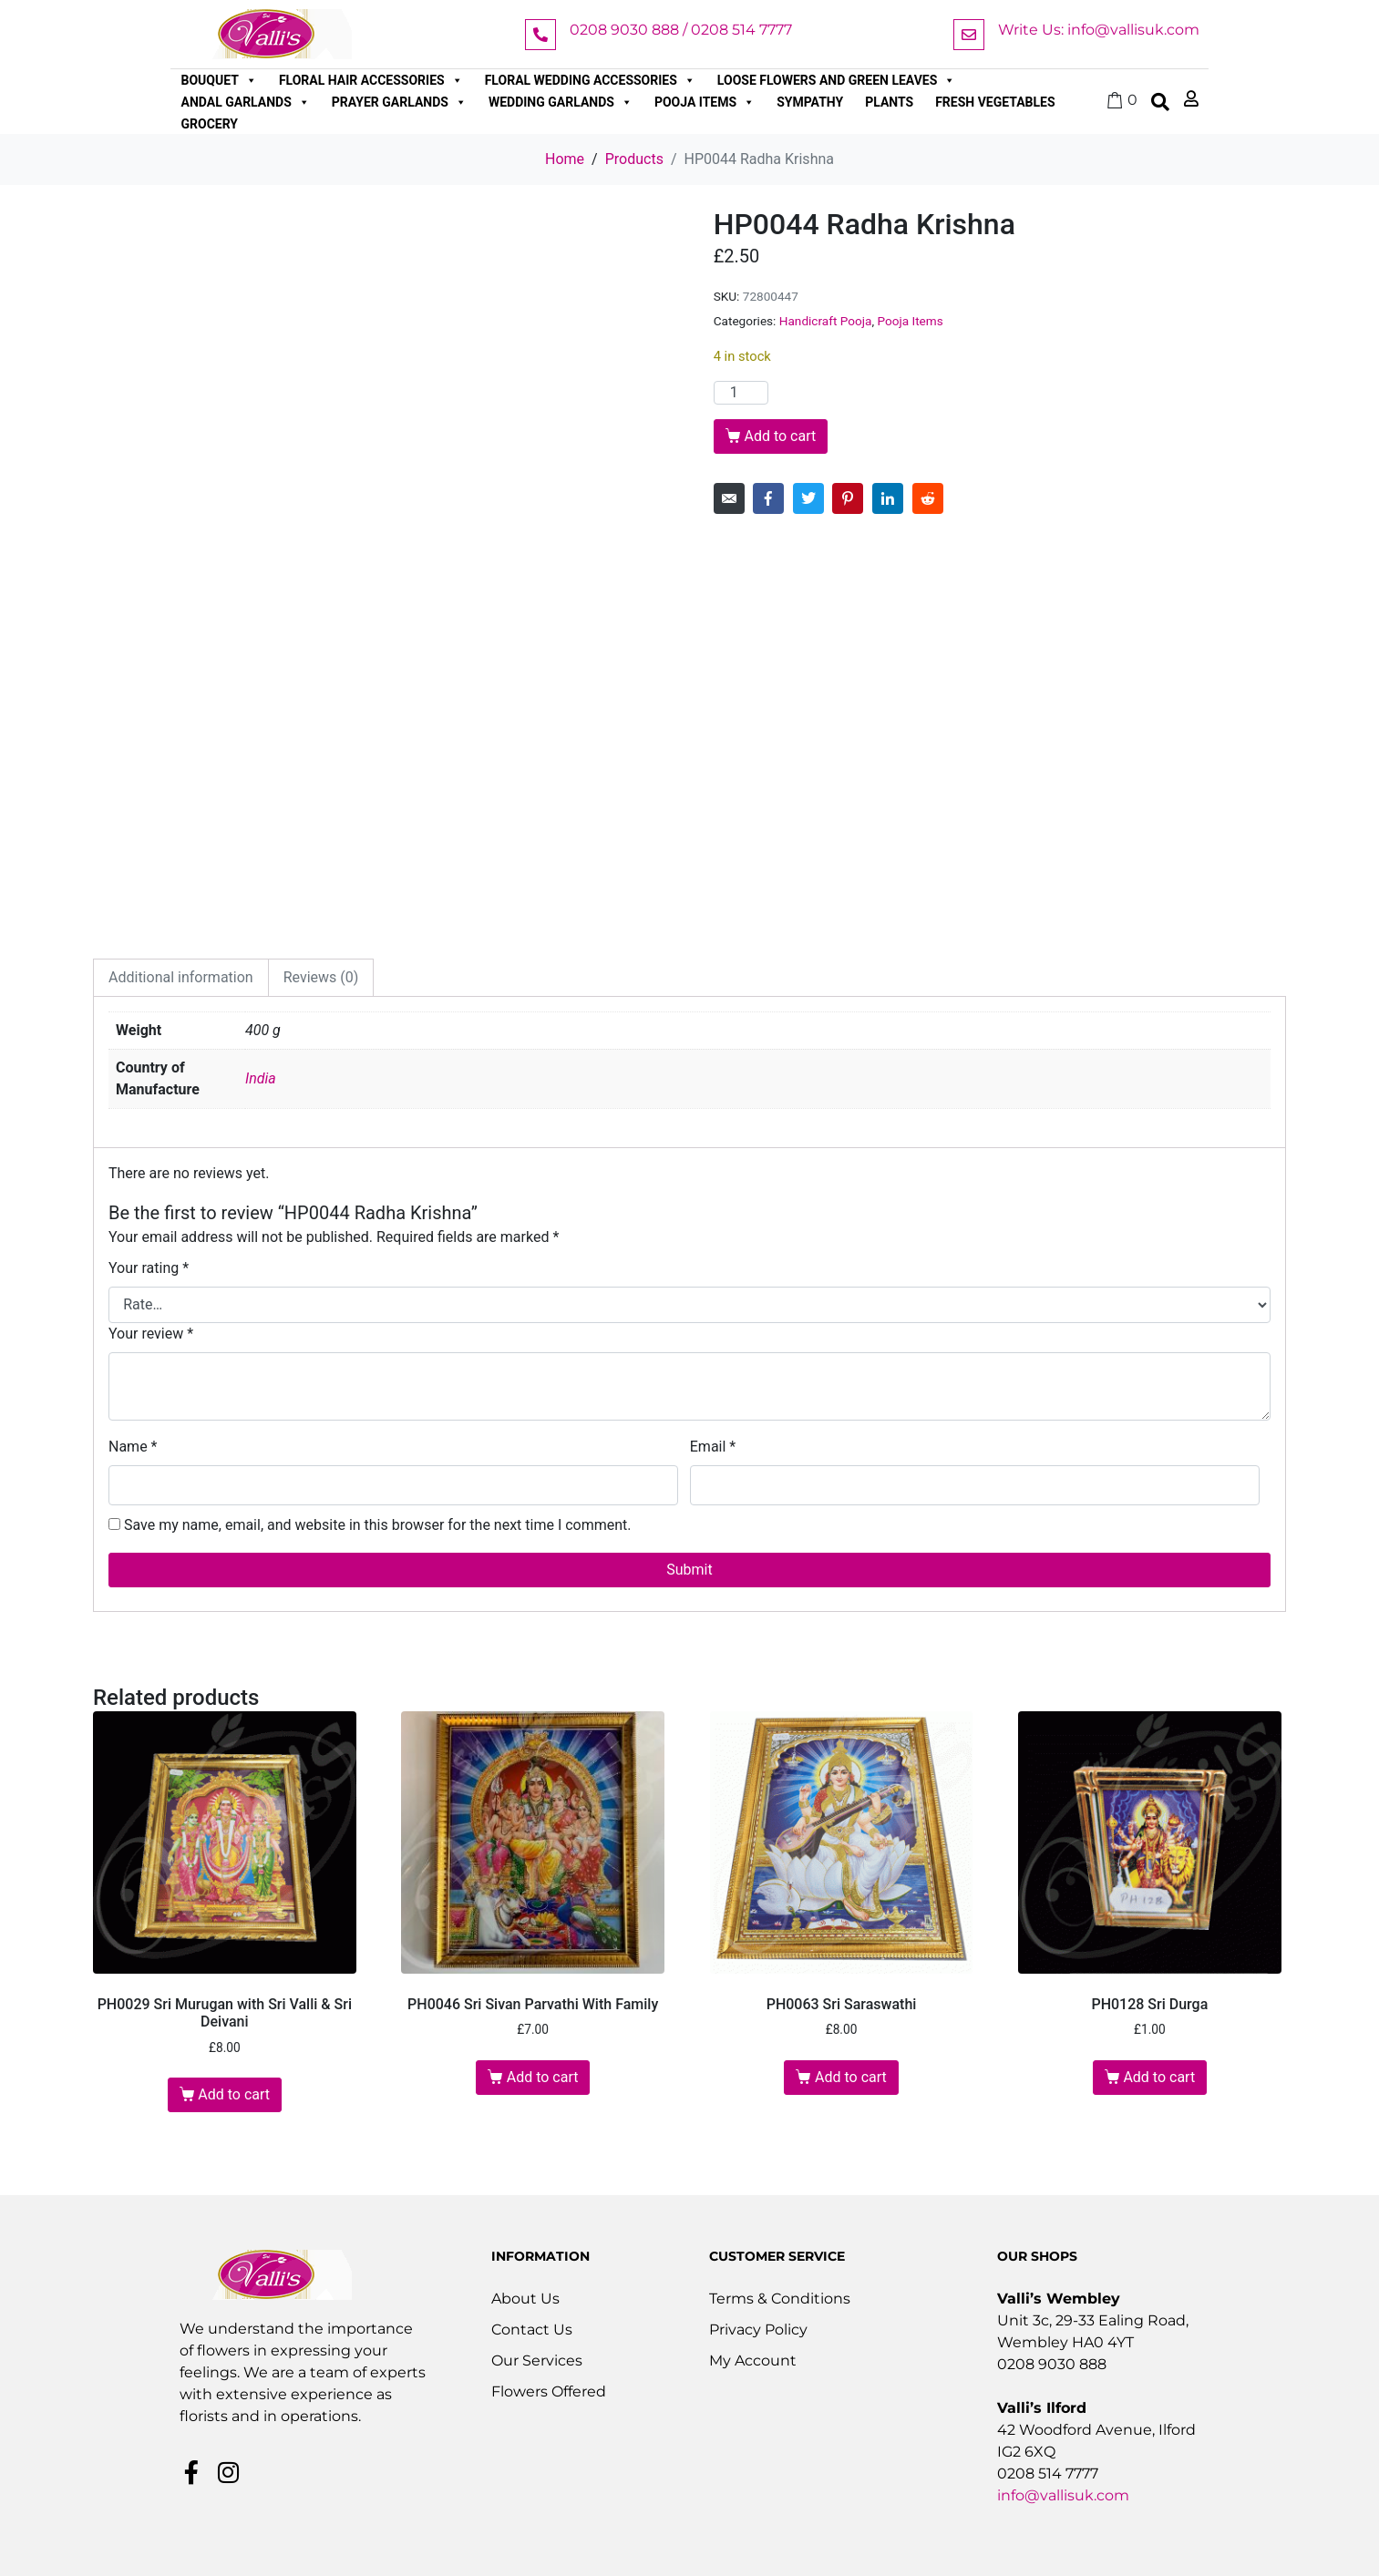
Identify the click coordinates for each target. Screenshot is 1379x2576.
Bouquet (219, 80)
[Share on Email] (729, 498)
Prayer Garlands (399, 102)
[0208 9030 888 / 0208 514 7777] (540, 34)
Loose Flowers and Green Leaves (836, 80)
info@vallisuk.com (1063, 2495)
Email (713, 1446)
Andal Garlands (245, 102)
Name (133, 1446)
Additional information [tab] (180, 977)
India (260, 1078)
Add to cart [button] (234, 2094)
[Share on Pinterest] (847, 498)
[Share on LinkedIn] (887, 498)
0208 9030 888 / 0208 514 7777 (681, 29)
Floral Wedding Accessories (590, 80)
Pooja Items (704, 102)
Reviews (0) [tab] (321, 977)
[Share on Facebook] (768, 498)
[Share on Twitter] (808, 498)
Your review (150, 1333)
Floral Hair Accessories (371, 80)
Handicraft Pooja (825, 320)
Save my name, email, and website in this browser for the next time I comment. (378, 1525)
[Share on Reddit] (927, 498)
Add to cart (780, 436)
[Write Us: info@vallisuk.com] (968, 34)
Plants (889, 102)
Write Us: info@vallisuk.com (1098, 29)
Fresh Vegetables (995, 102)
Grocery (210, 124)
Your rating (148, 1268)
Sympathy (810, 102)
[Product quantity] (741, 393)
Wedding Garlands (561, 102)
